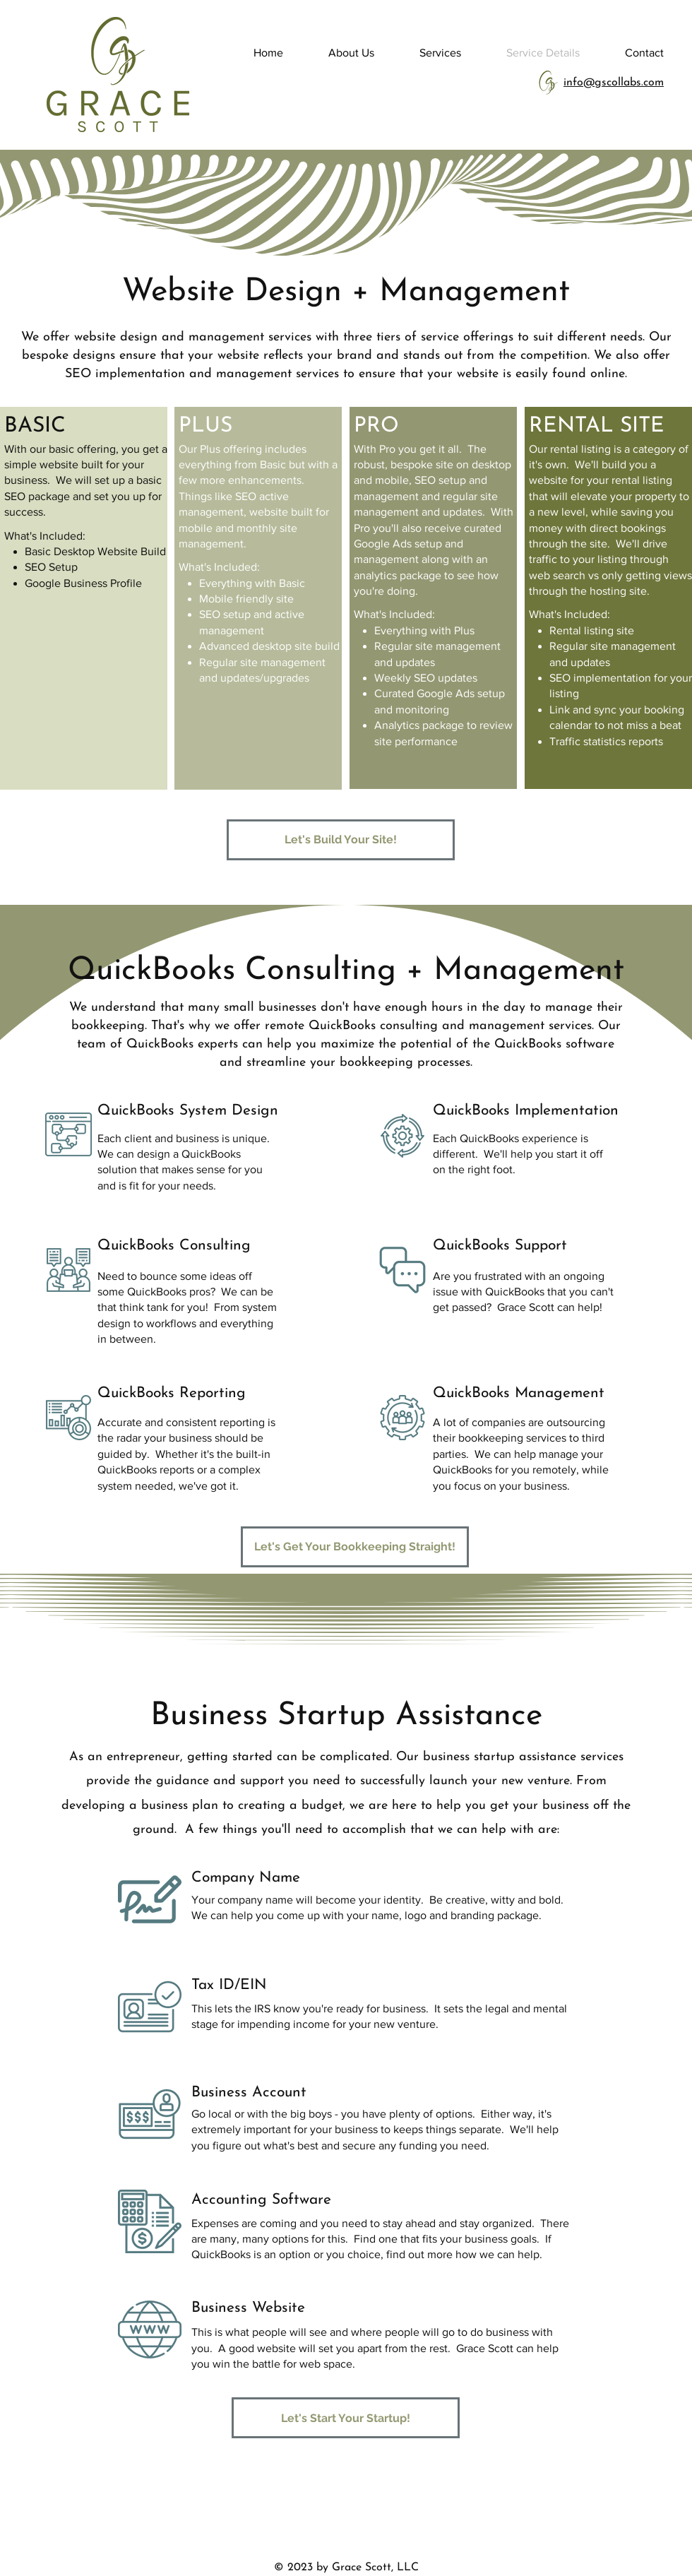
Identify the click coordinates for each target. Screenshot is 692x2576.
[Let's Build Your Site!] (341, 839)
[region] (83, 598)
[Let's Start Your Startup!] (346, 2417)
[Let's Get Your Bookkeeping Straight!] (355, 1546)
